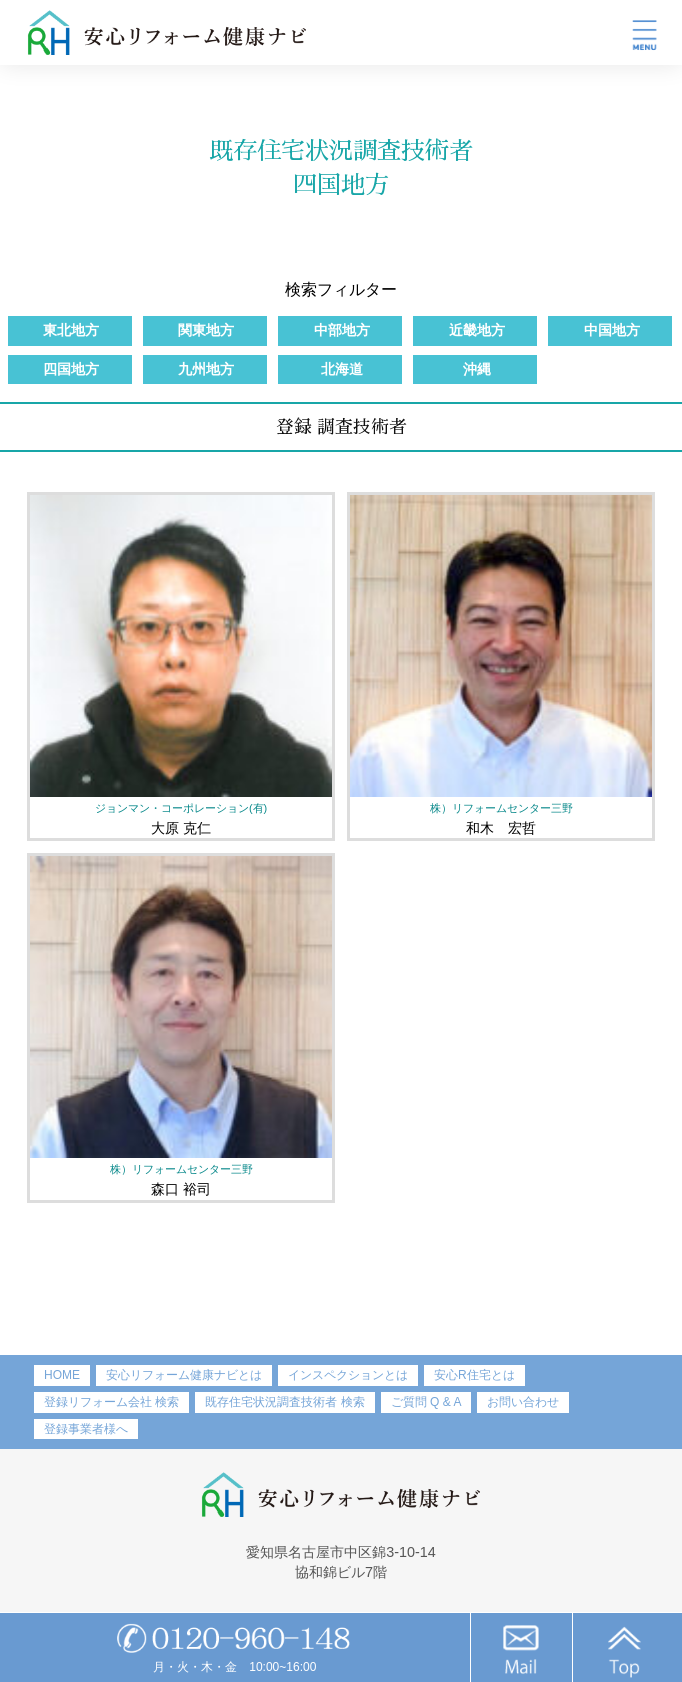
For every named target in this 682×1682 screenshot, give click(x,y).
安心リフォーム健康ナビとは (184, 1375)
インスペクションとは (348, 1375)
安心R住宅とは (474, 1375)
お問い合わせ (523, 1402)
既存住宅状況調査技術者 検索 (284, 1402)
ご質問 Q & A (426, 1402)
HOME (62, 1375)
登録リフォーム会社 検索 (111, 1402)
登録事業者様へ (86, 1429)
